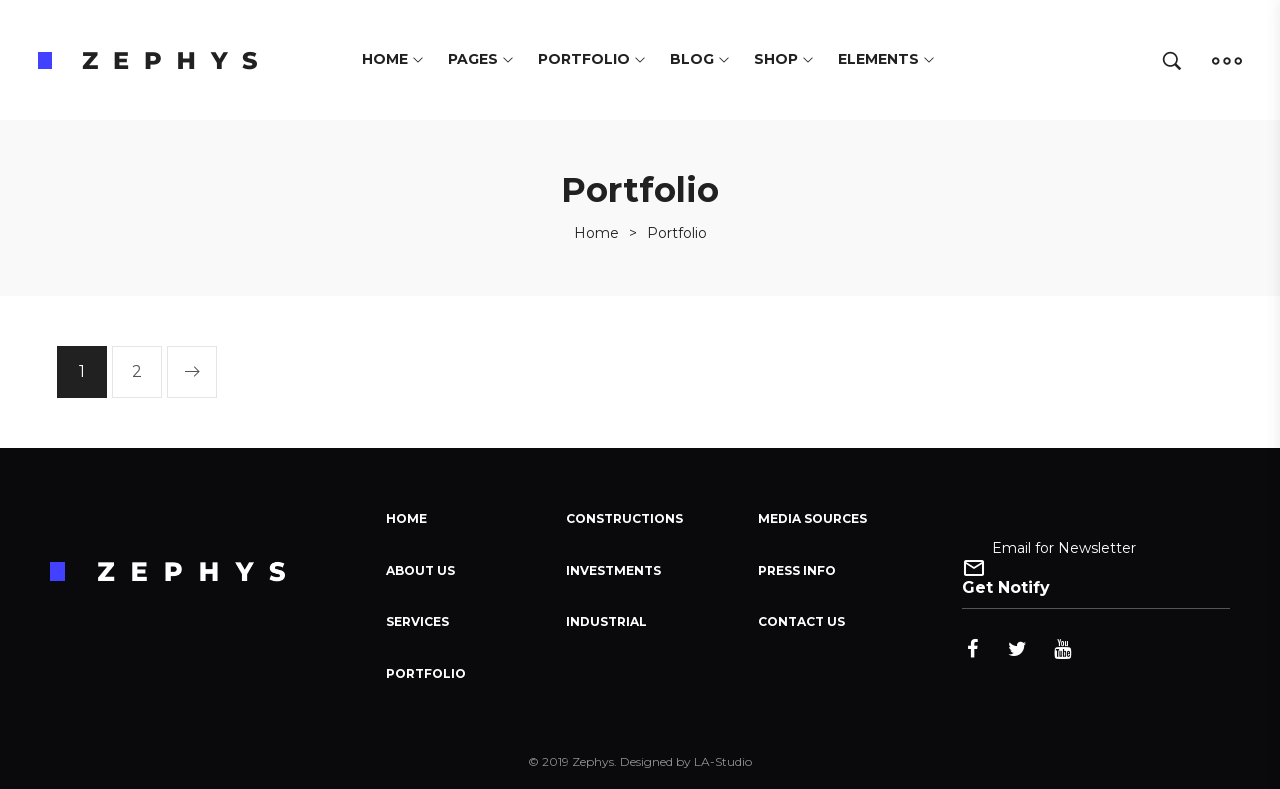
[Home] (596, 233)
